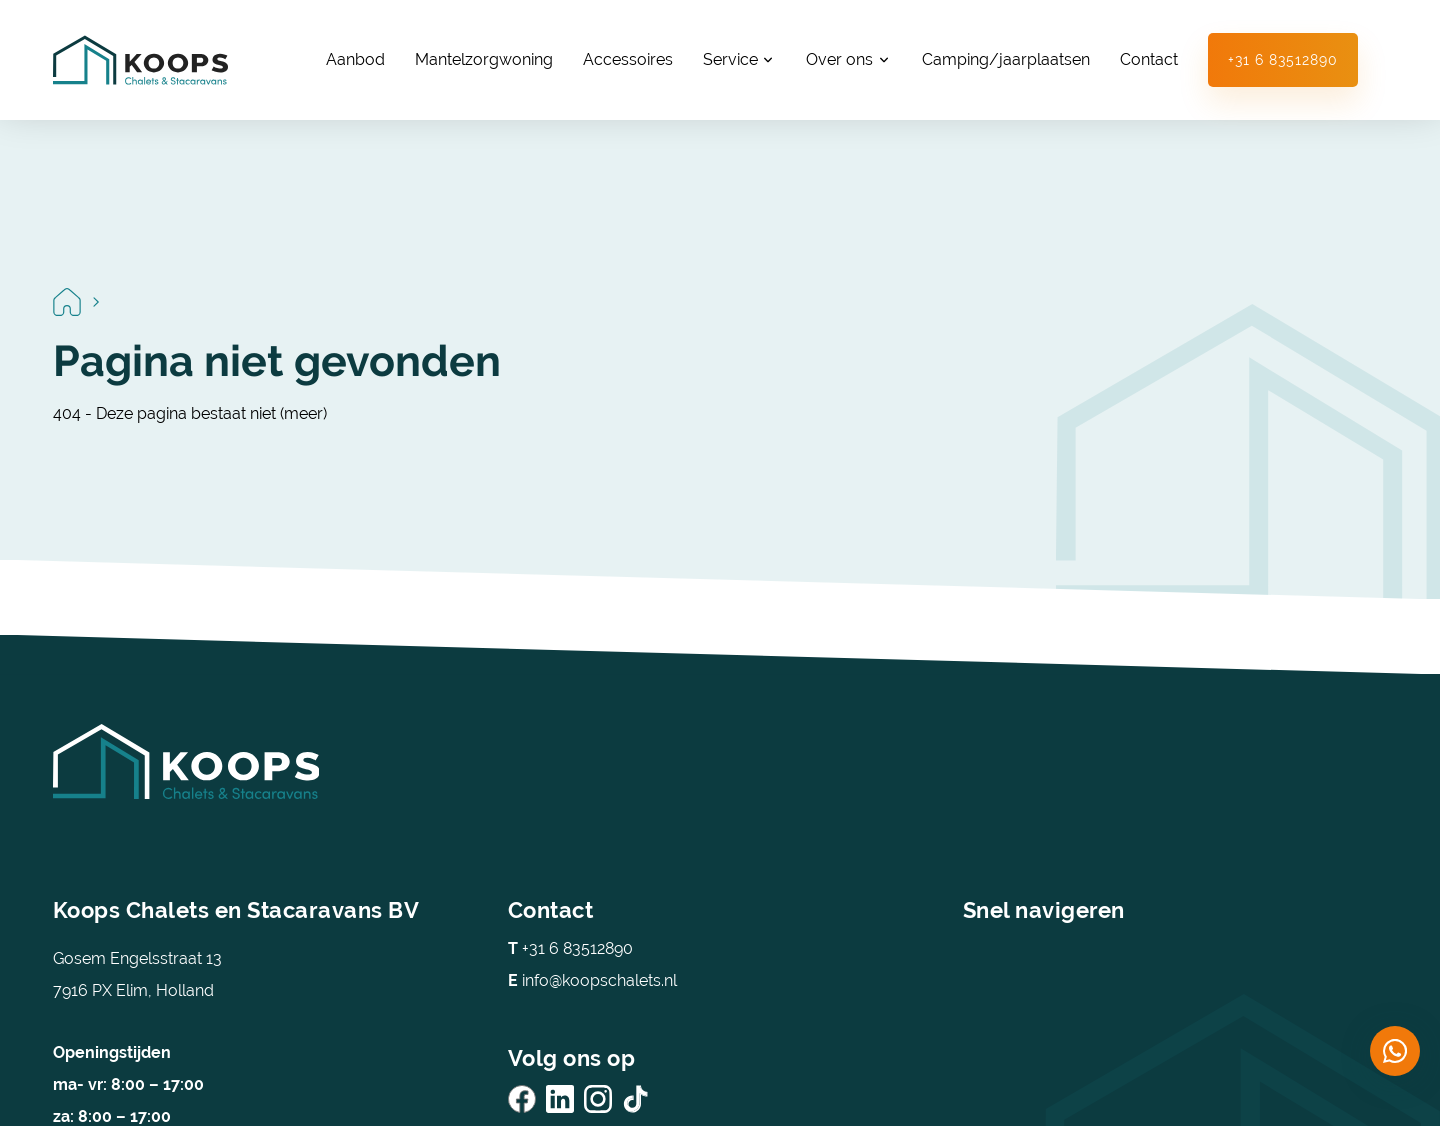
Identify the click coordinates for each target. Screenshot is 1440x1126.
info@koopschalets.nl (592, 980)
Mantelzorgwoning (484, 59)
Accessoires (628, 59)
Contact (1149, 59)
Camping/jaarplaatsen (1006, 59)
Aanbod (355, 59)
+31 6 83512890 (1283, 60)
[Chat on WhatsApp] (1395, 1051)
